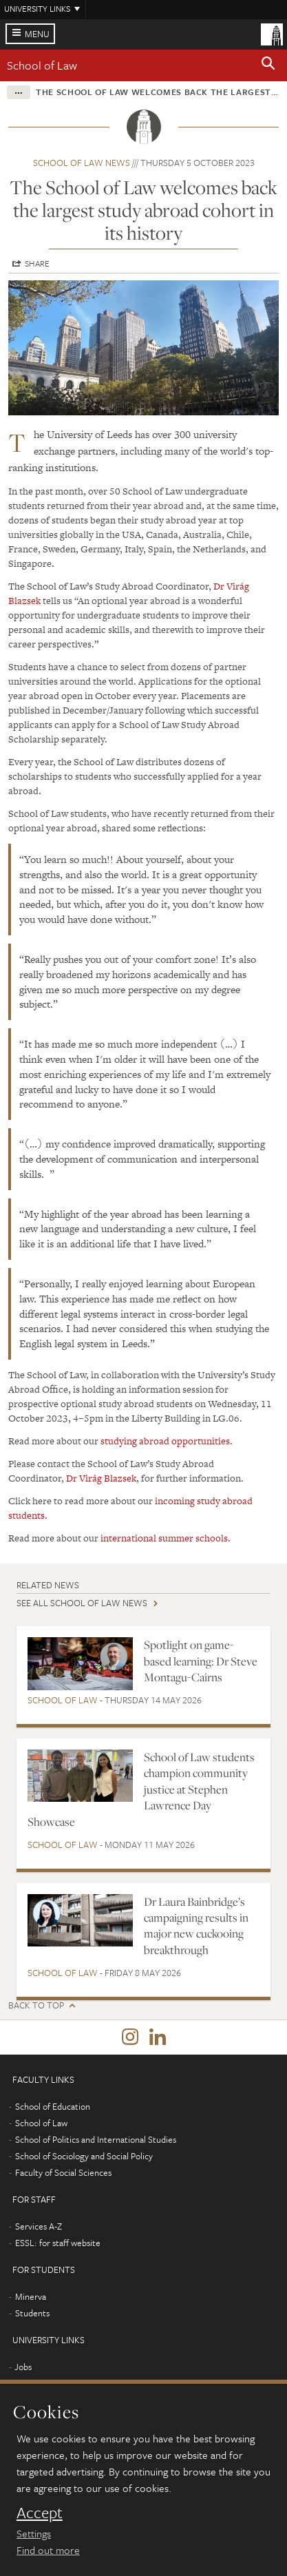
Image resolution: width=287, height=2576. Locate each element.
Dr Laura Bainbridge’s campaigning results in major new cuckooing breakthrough (196, 1925)
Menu (37, 34)
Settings (34, 2533)
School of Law (42, 65)
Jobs (23, 2367)
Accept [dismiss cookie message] (40, 2512)
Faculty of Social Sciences (63, 2172)
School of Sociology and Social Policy (84, 2156)
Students (32, 2313)
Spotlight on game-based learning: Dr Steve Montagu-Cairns (200, 1661)
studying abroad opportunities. (166, 1441)
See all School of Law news (82, 1603)
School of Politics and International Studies (95, 2139)
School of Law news (81, 162)
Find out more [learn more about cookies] (48, 2549)
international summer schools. (165, 1538)
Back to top (36, 2005)
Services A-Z (38, 2226)
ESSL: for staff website (57, 2243)
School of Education (52, 2106)
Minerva (30, 2296)
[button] (268, 65)
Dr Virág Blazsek (101, 1478)
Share (37, 263)
